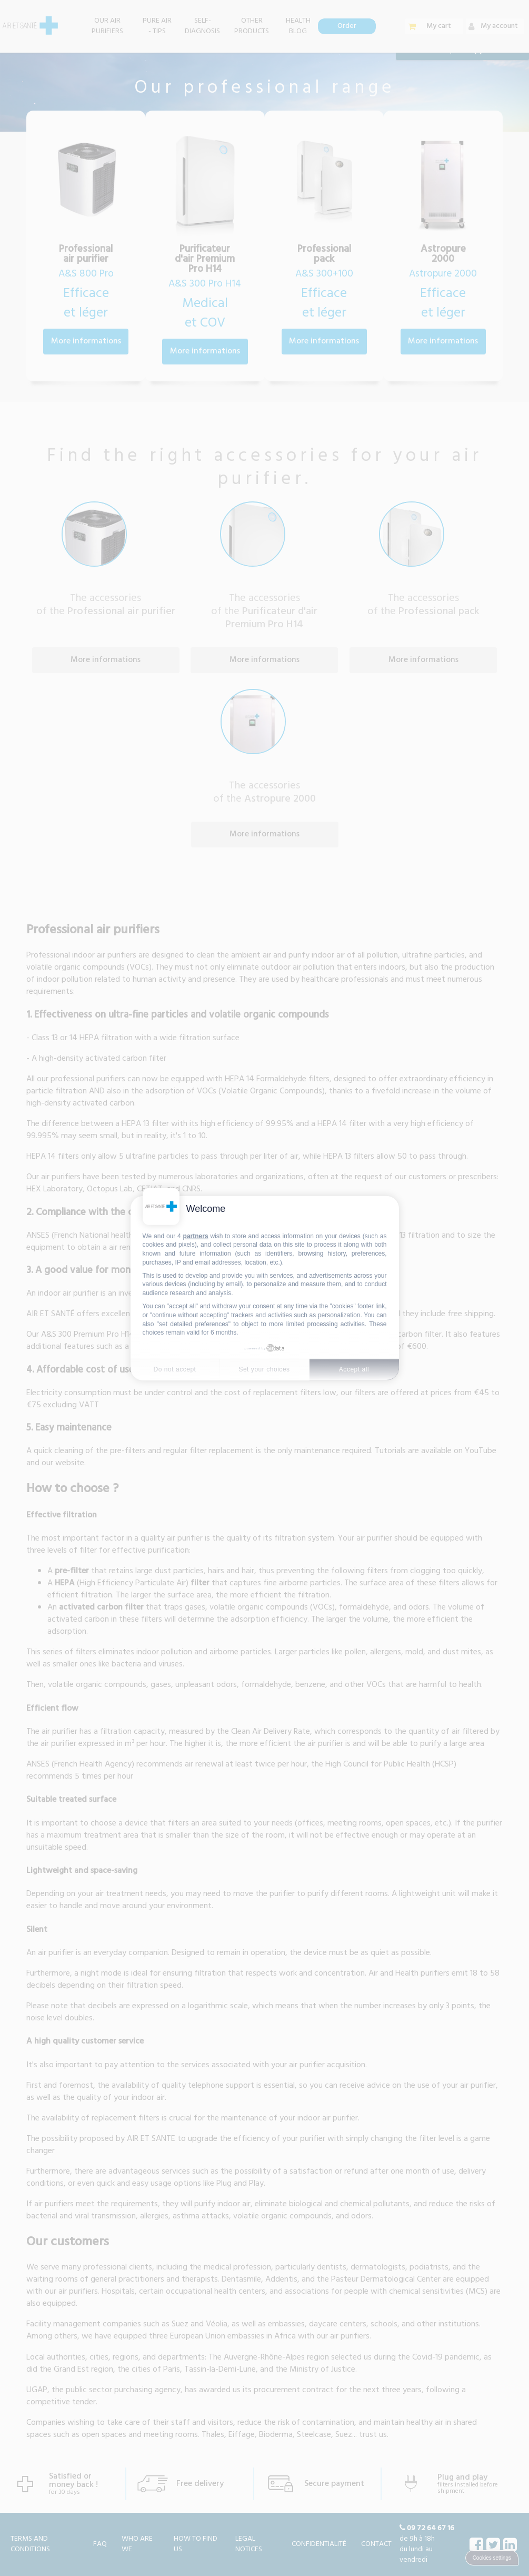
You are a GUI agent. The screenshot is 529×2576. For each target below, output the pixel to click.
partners (195, 1235)
